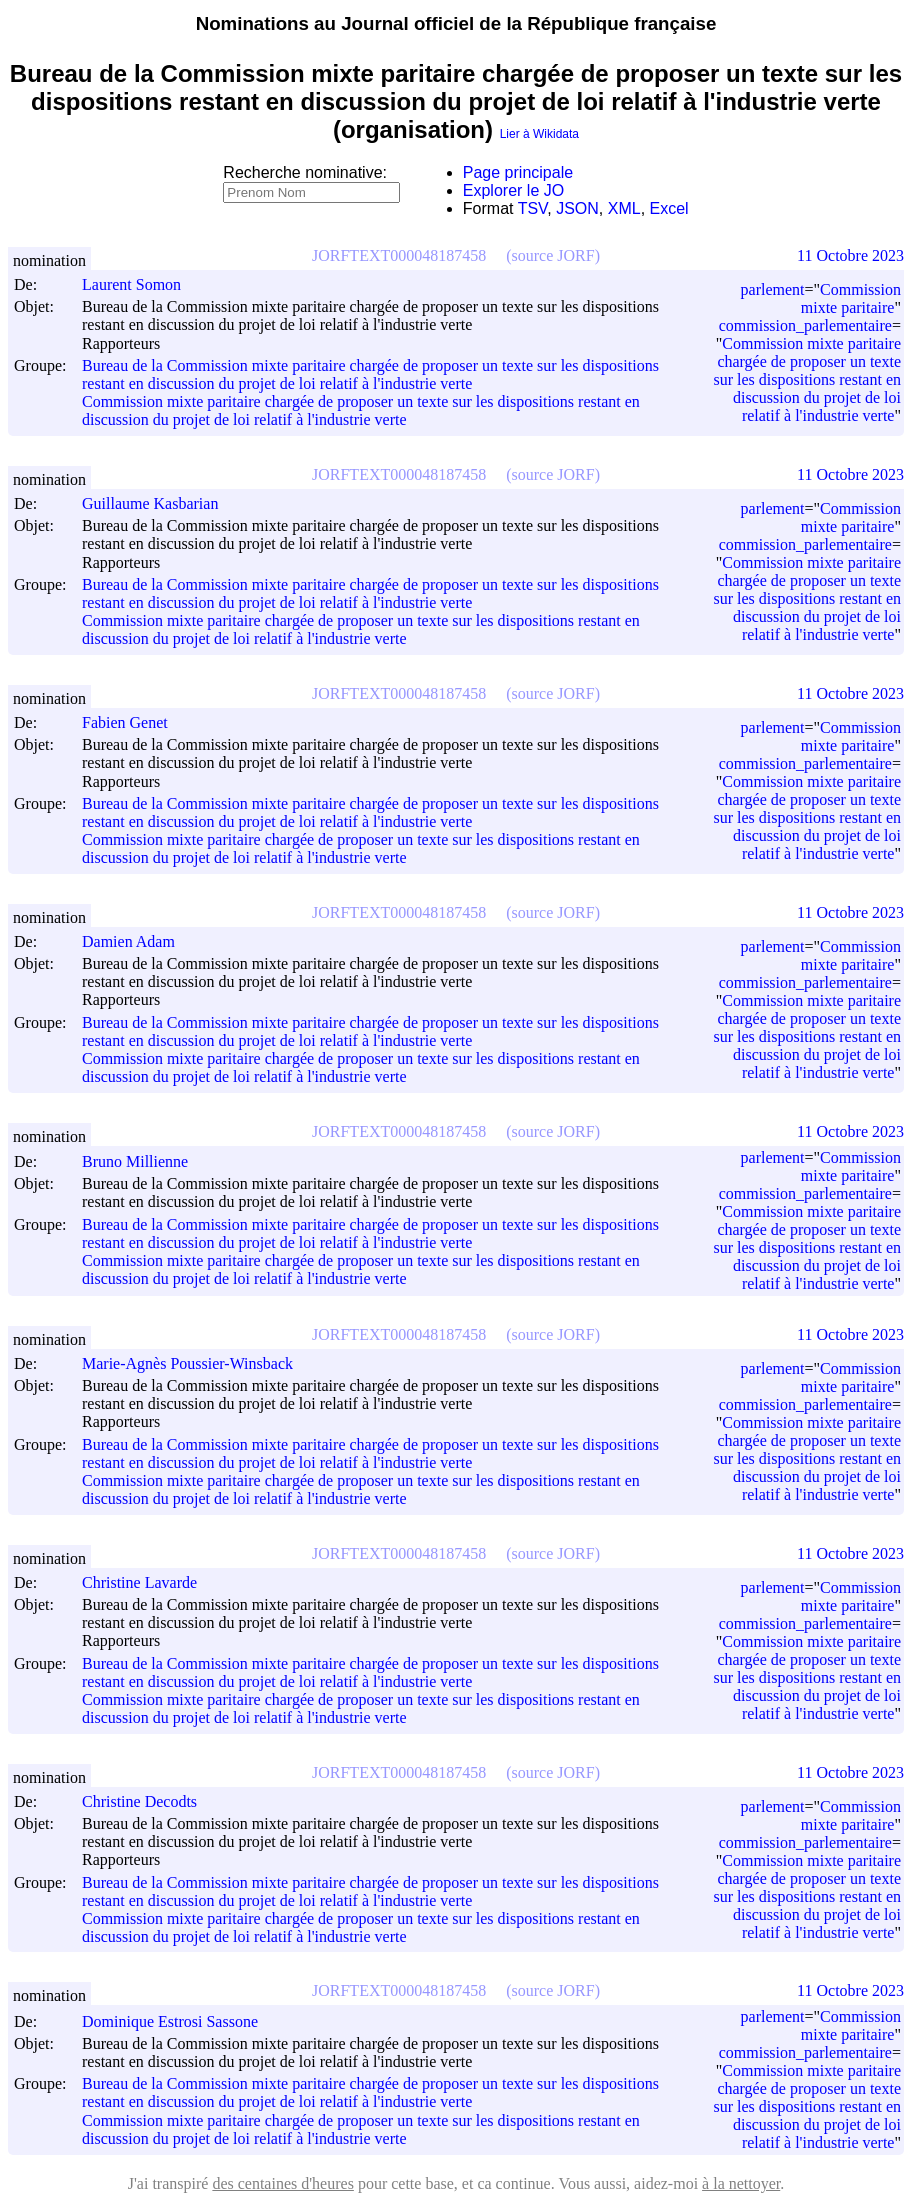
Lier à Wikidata (539, 134)
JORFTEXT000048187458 (399, 255)
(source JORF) (553, 255)
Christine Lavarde (148, 1582)
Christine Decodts (148, 1801)
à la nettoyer (741, 2183)
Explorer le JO (513, 190)
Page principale (518, 172)
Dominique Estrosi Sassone (179, 2021)
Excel (669, 208)
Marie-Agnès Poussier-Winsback (196, 1363)
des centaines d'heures (283, 2183)
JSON (577, 208)
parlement (773, 289)
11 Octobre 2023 (850, 255)
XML (624, 208)
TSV (533, 208)
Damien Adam (137, 941)
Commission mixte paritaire (851, 298)
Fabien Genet (134, 722)
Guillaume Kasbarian (159, 503)
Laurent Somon (140, 284)
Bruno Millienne (144, 1161)
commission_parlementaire (805, 325)
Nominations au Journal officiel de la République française (456, 23)
